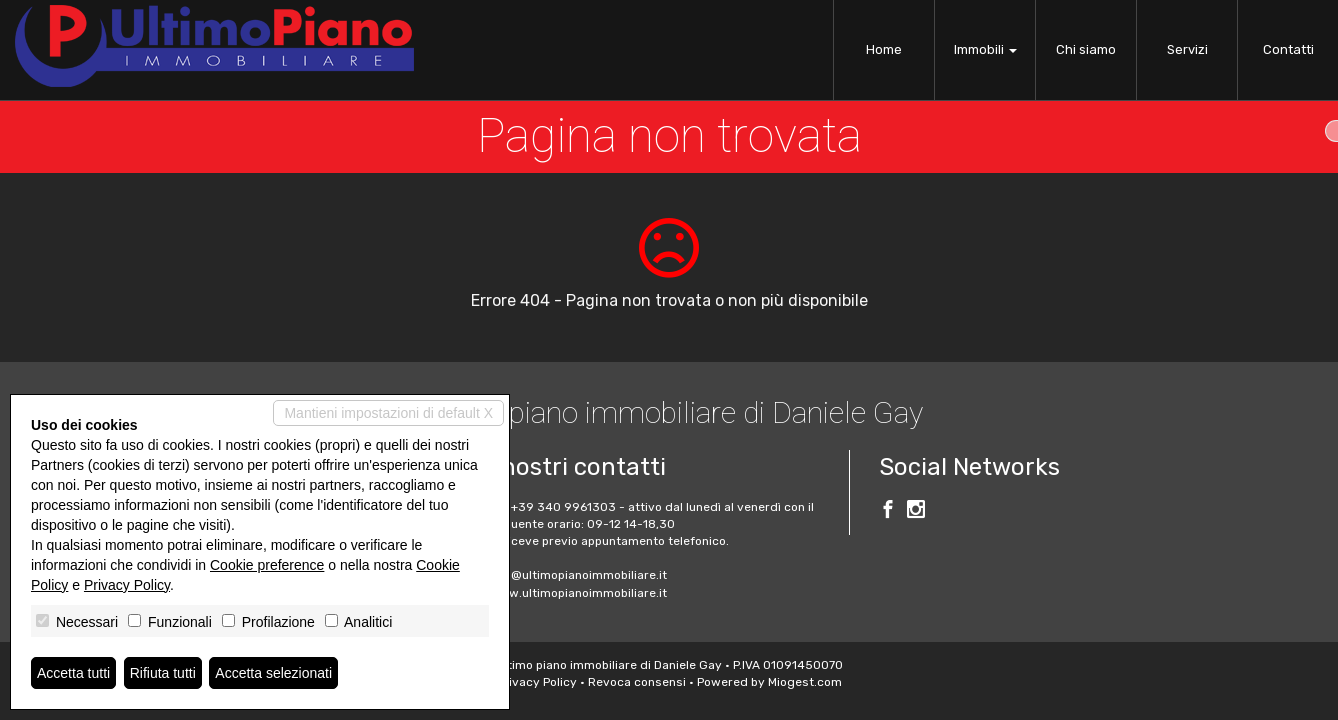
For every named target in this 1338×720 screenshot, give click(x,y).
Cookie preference (267, 565)
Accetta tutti (73, 673)
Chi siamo (1086, 49)
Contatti (1288, 49)
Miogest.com (805, 682)
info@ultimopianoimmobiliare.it (578, 575)
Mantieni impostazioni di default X (388, 413)
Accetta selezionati (273, 673)
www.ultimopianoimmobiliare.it (578, 593)
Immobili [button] (985, 49)
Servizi (1187, 49)
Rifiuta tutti (163, 673)
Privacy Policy (537, 682)
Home (884, 49)
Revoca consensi (637, 682)
